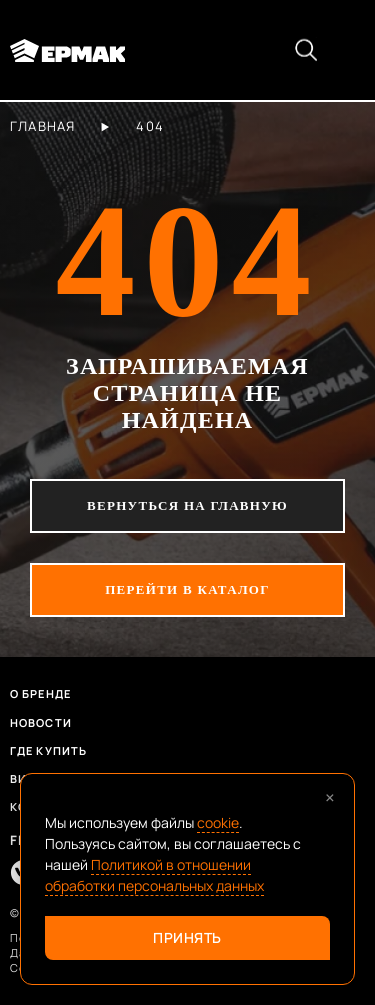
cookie (218, 822)
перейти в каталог (187, 589)
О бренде (40, 693)
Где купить (48, 750)
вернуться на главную (187, 505)
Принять (187, 937)
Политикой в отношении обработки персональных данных (154, 875)
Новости (41, 722)
